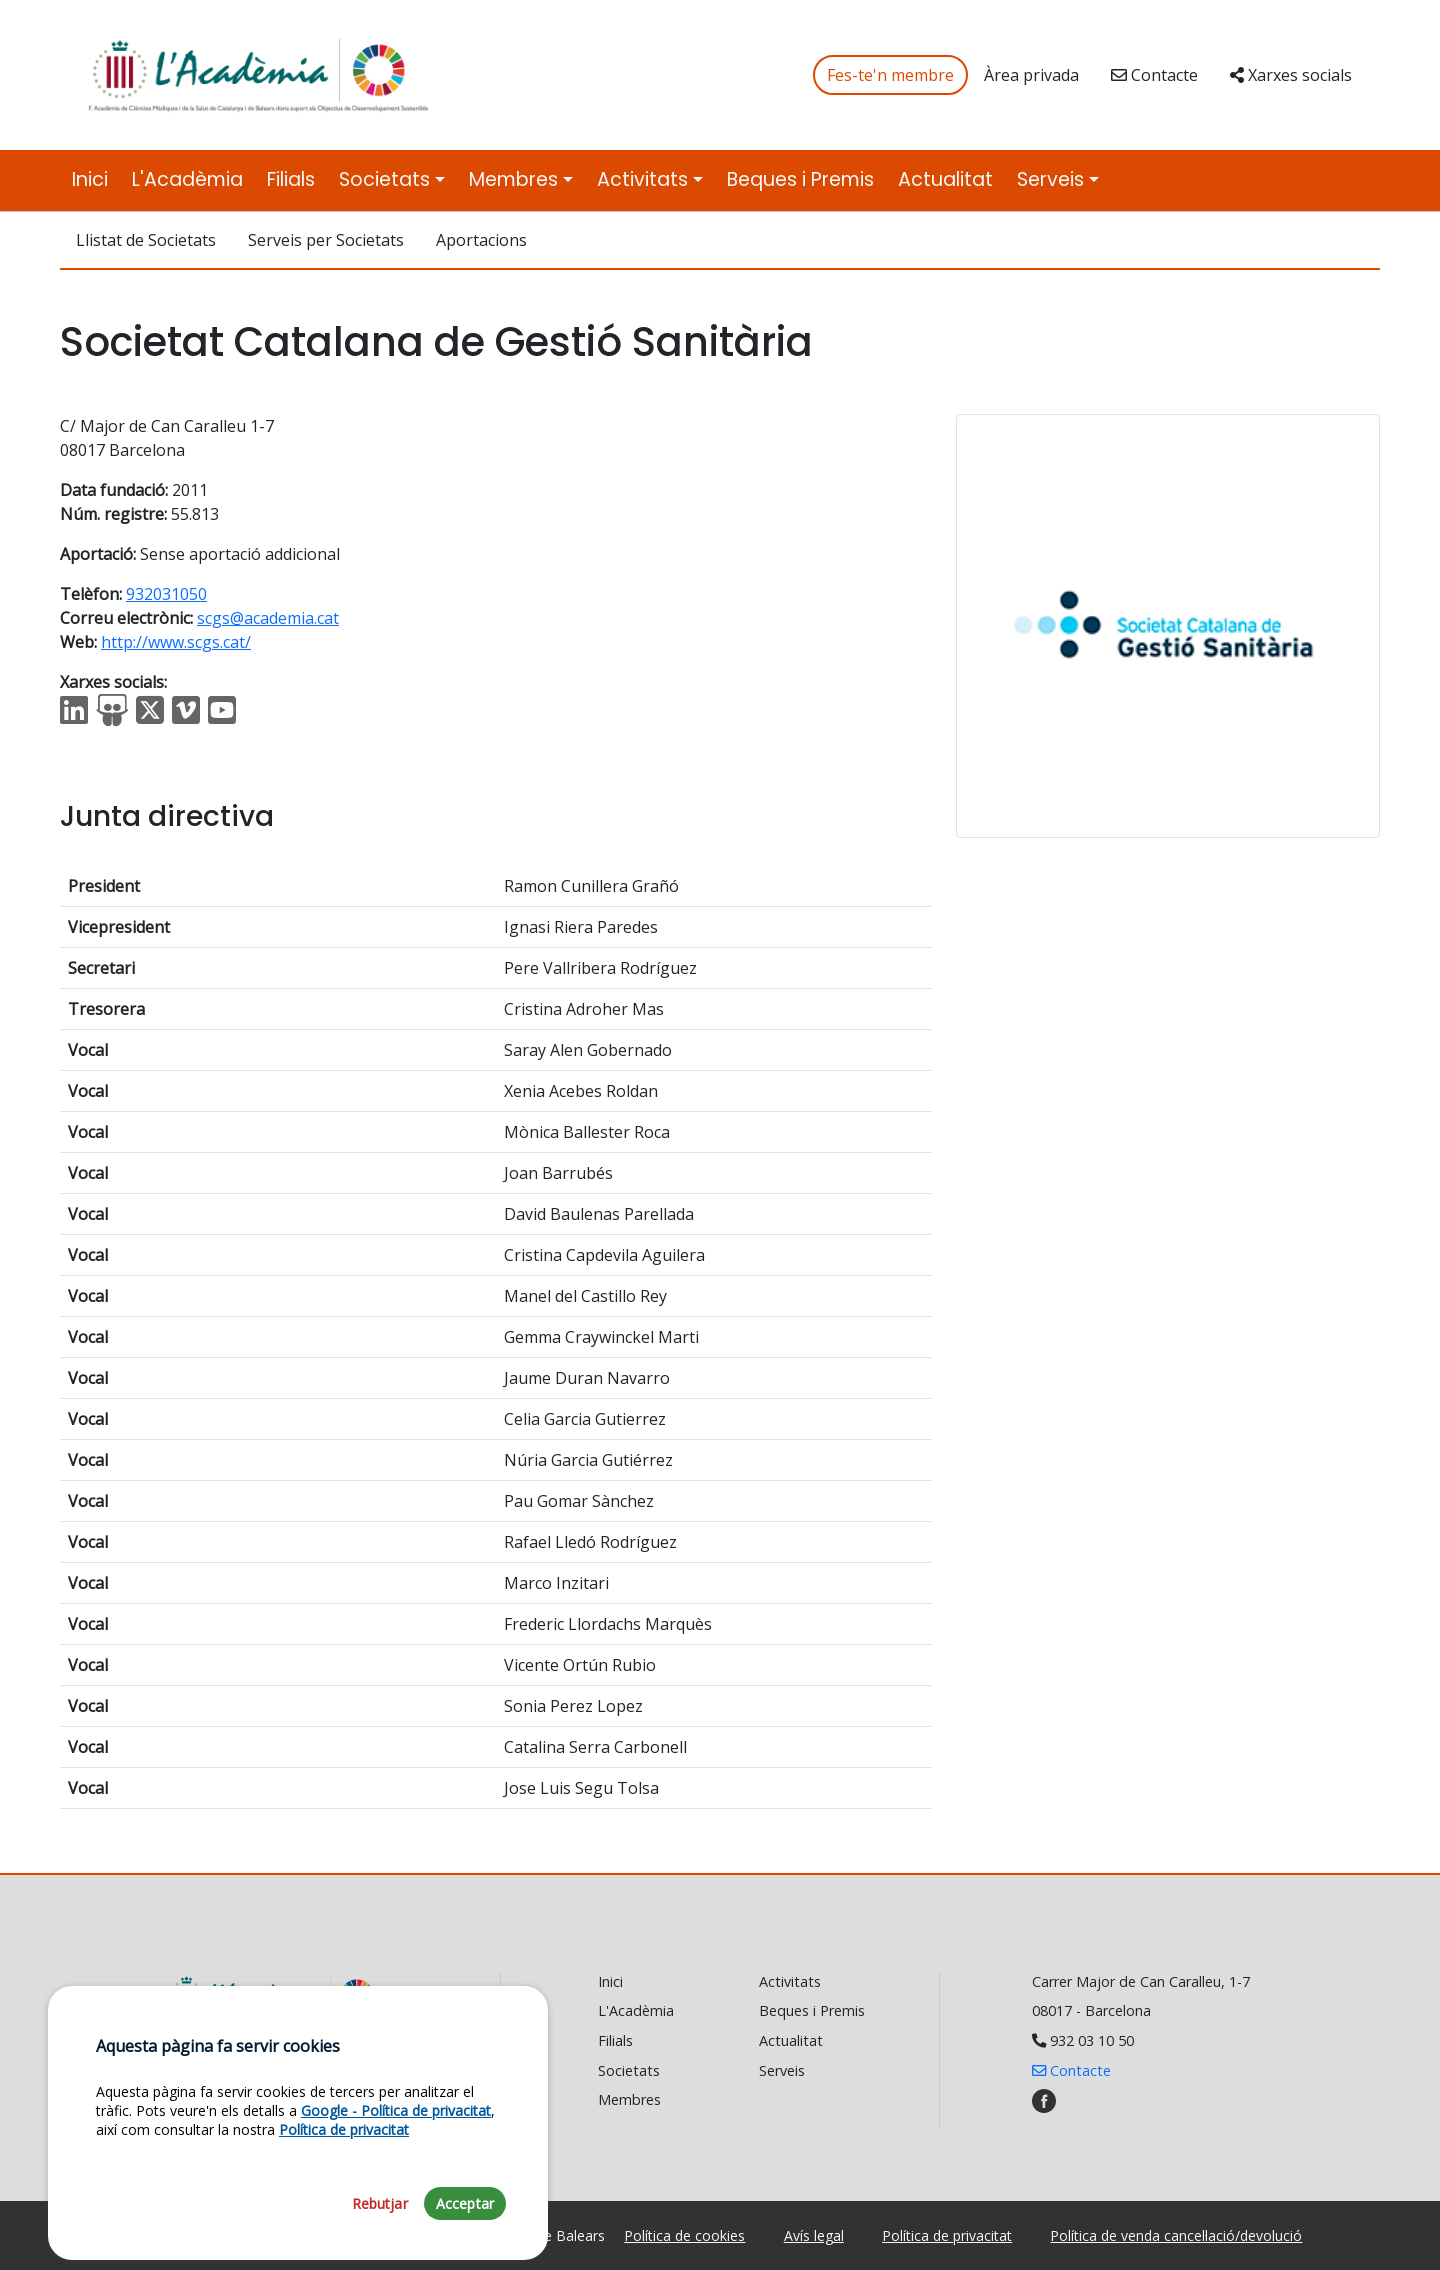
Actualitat (945, 179)
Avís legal (814, 2235)
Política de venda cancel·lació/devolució (1176, 2235)
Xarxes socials (1291, 75)
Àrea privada (1031, 75)
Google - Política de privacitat (396, 2228)
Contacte (1154, 75)
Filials (291, 179)
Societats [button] (384, 179)
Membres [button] (513, 179)
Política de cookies (684, 2235)
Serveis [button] (1050, 179)
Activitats (790, 1981)
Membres (629, 2099)
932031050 (166, 594)
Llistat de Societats (146, 240)
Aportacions (481, 240)
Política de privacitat (947, 2235)
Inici (90, 179)
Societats (629, 2070)
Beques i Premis (800, 179)
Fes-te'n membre (890, 75)
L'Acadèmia (187, 179)
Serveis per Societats (326, 240)
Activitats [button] (642, 179)
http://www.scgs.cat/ (176, 642)
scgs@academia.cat (268, 618)
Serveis (782, 2070)
